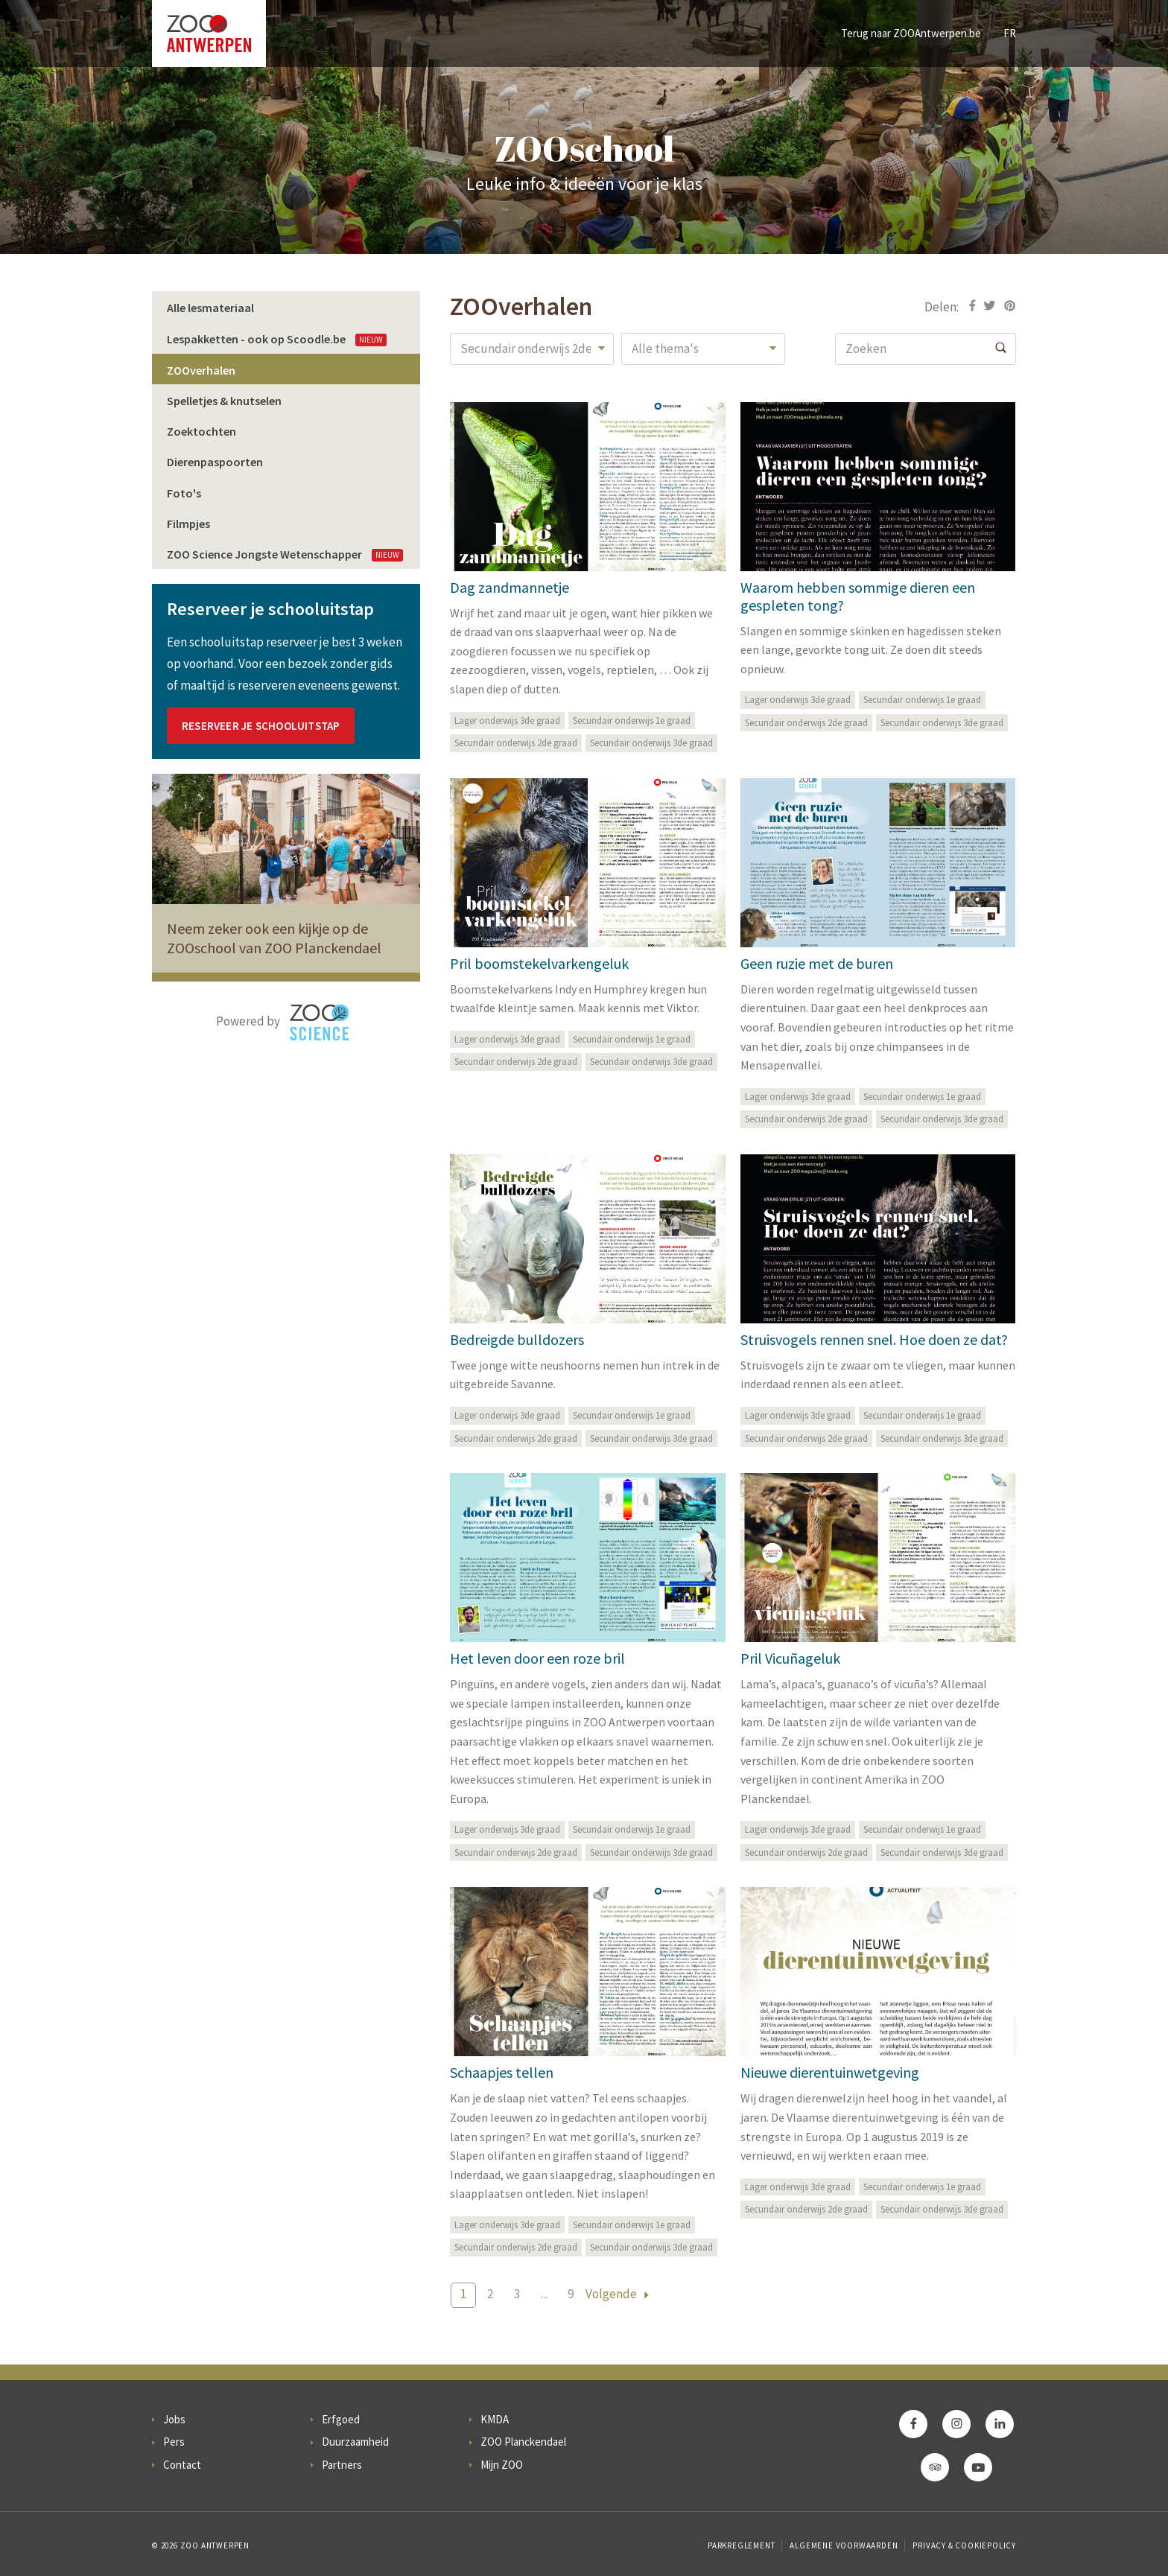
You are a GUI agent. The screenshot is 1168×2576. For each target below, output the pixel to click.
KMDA (494, 2419)
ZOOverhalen (201, 370)
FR (1009, 33)
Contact (182, 2465)
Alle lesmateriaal (210, 307)
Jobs (174, 2419)
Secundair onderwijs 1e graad (632, 720)
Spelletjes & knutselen (224, 400)
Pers (174, 2442)
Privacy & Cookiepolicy (964, 2545)
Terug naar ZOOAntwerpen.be (911, 33)
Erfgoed (341, 2419)
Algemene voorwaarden (844, 2545)
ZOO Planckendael (523, 2442)
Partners (342, 2465)
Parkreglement (741, 2545)
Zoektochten (201, 431)
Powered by (282, 1022)
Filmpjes (188, 523)
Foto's (184, 493)
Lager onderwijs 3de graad (507, 720)
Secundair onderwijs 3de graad (651, 743)
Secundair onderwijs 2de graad (515, 743)
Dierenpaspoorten (215, 461)
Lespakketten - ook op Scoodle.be (277, 338)
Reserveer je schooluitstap (261, 726)
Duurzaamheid (355, 2442)
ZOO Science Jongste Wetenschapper (285, 554)
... (544, 2294)
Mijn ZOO (501, 2465)
